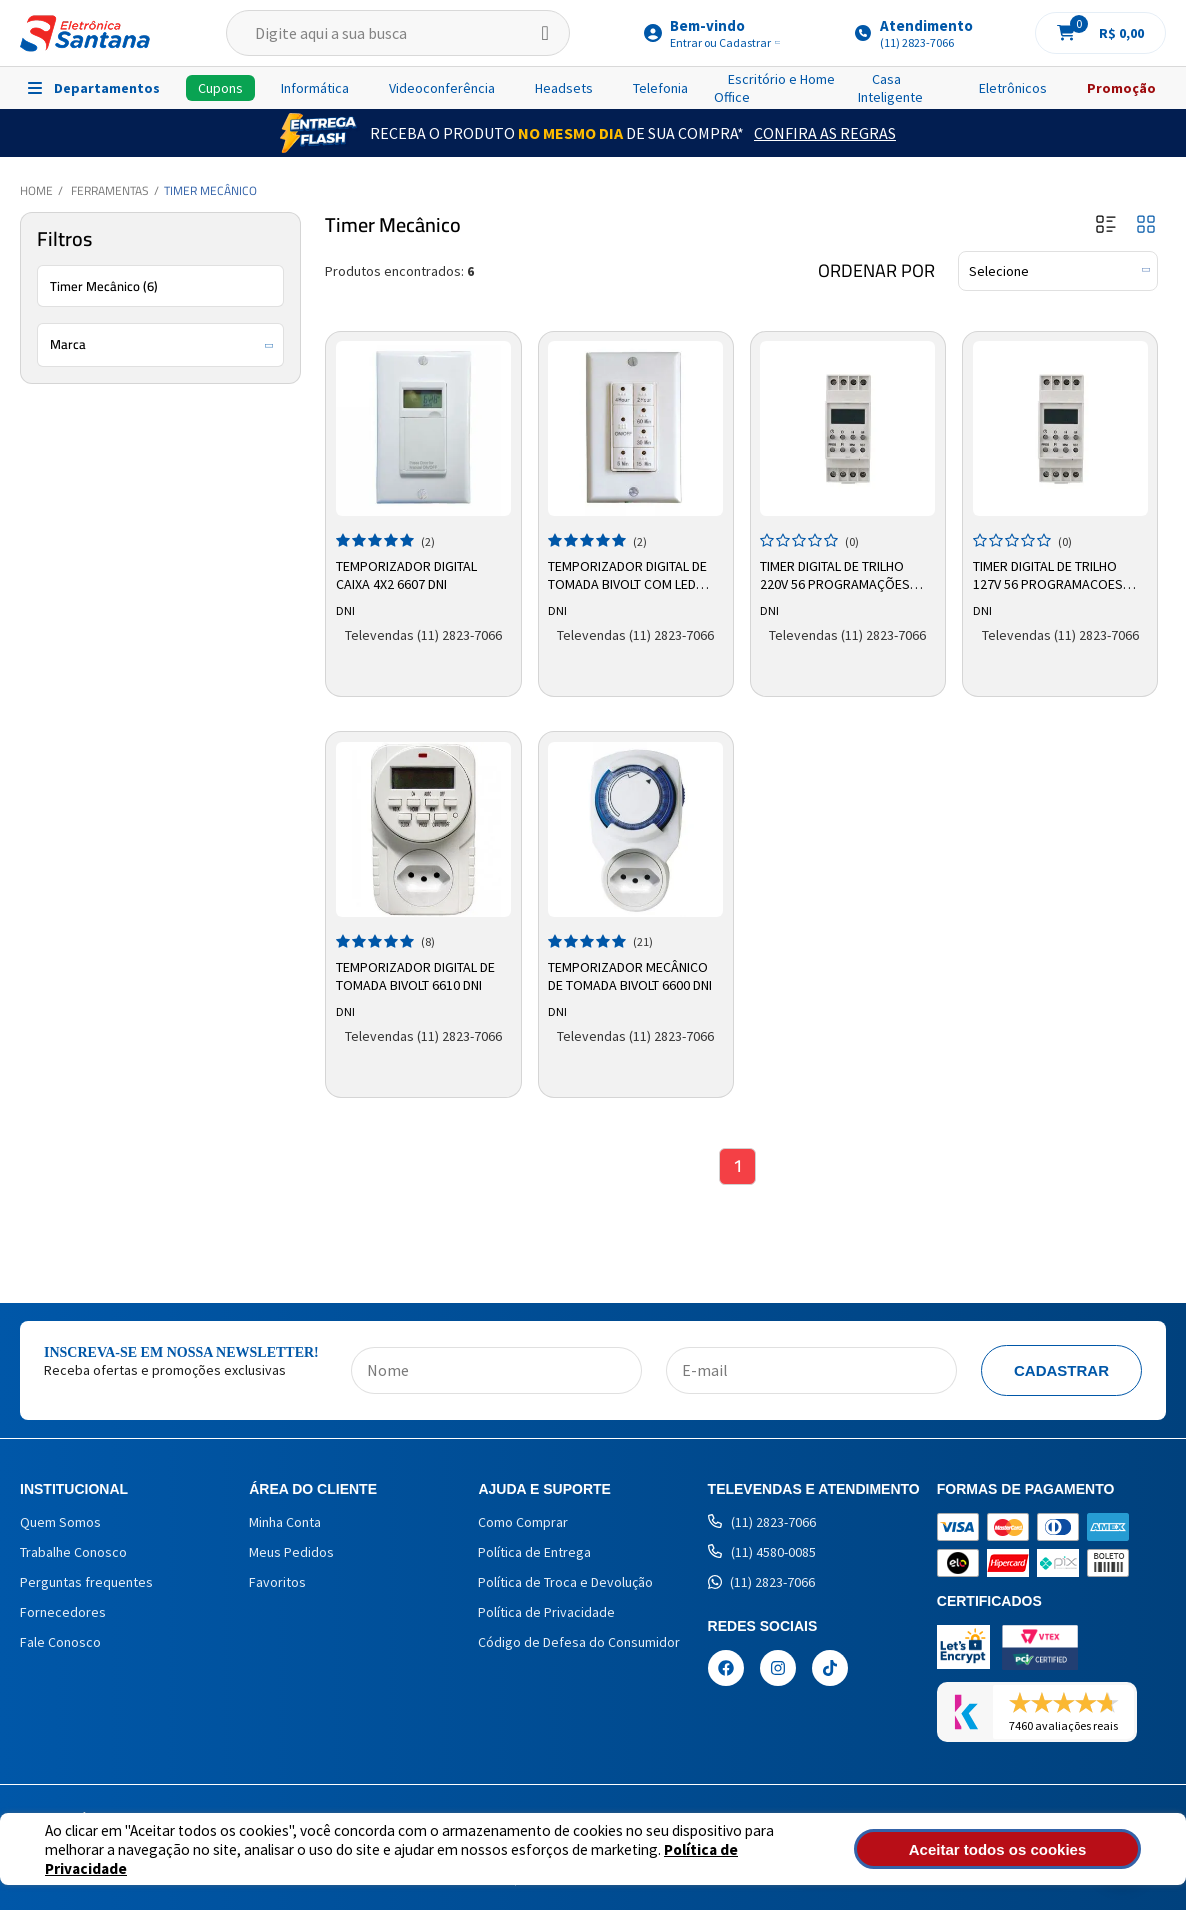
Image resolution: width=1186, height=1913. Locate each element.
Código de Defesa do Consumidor (579, 1645)
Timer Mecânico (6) (104, 286)
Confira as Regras (825, 133)
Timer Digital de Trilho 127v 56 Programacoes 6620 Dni (1050, 574)
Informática (315, 88)
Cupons (220, 88)
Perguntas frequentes (86, 1585)
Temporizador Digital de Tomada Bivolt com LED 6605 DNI (630, 574)
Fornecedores (63, 1615)
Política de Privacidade (670, 1858)
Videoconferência (442, 88)
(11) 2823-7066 (762, 1525)
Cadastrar (1061, 1373)
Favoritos (277, 1585)
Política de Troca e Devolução (565, 1585)
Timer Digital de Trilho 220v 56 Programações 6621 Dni (838, 574)
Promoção (1121, 88)
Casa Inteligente (890, 88)
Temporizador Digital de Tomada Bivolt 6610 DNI (417, 974)
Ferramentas (110, 190)
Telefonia (660, 88)
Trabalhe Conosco (73, 1555)
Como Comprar (523, 1525)
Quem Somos (60, 1525)
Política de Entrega (534, 1555)
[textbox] (398, 33)
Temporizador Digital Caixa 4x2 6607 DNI (408, 573)
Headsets (564, 88)
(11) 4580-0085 (762, 1555)
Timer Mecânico (210, 190)
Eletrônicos (1013, 88)
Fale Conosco (60, 1645)
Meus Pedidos (291, 1555)
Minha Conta (285, 1525)
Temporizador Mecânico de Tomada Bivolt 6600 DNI (633, 974)
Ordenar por (876, 271)
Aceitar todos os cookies (1034, 1849)
